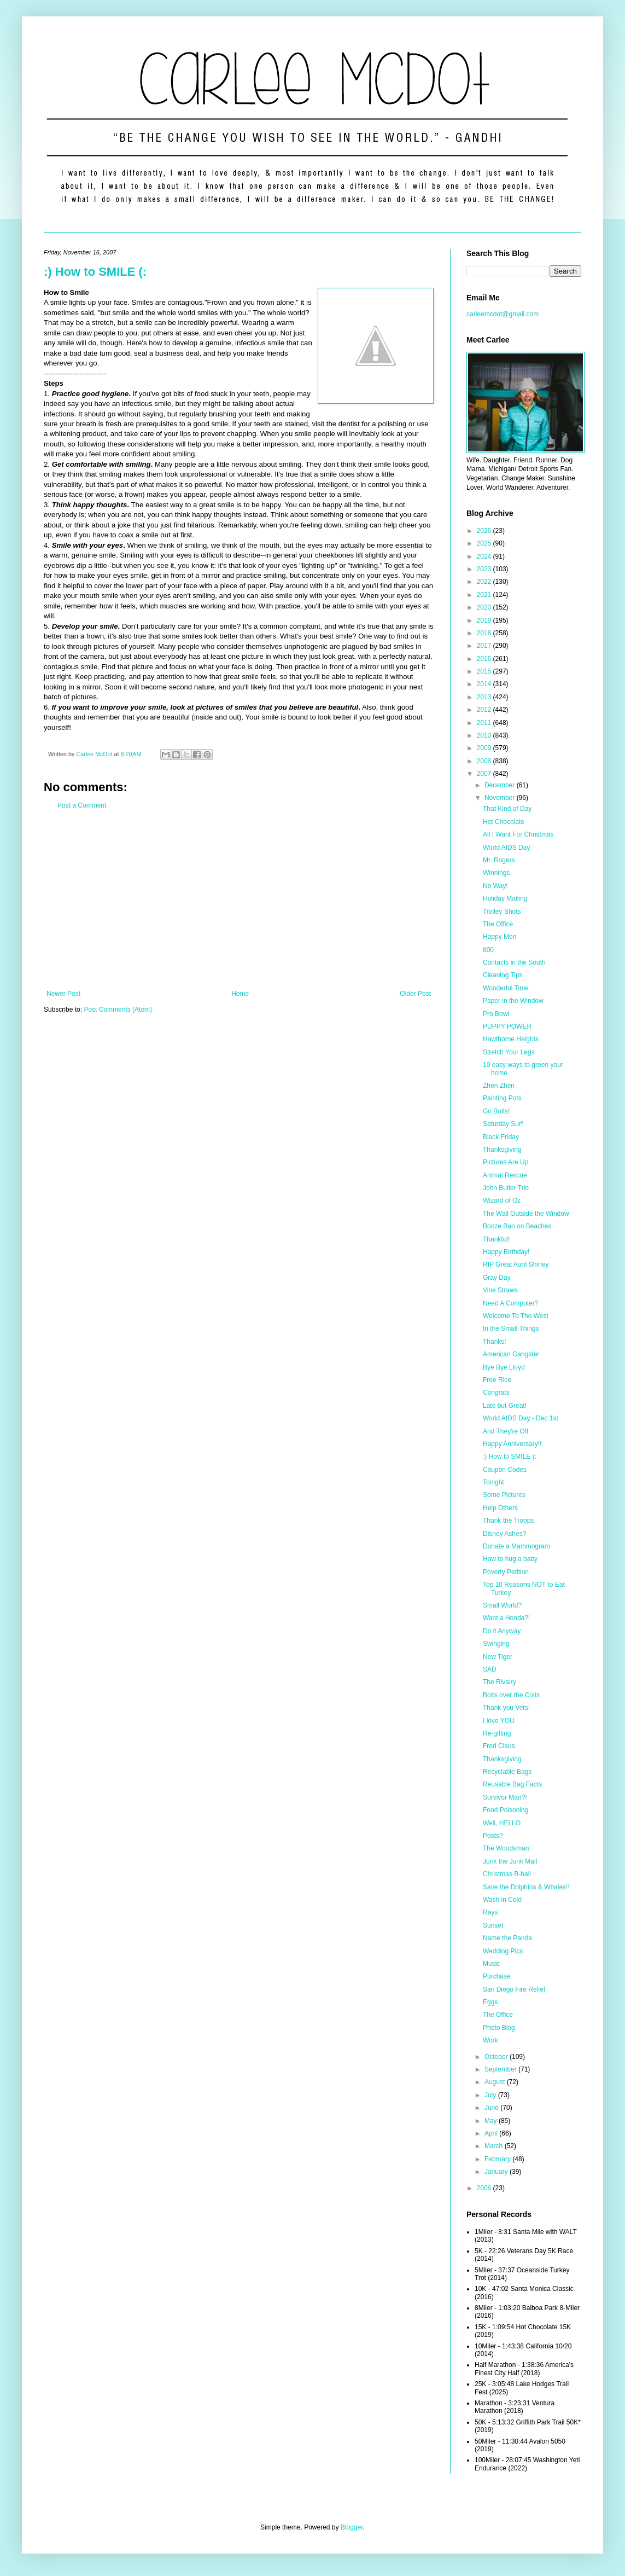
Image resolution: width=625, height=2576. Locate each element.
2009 (485, 748)
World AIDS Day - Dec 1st (520, 1418)
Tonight (493, 1482)
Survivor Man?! (505, 1797)
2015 (485, 671)
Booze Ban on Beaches (517, 1226)
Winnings (496, 873)
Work (490, 2040)
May (491, 2121)
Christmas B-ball (507, 1874)
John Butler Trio (506, 1188)
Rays (490, 1912)
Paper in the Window (513, 1001)
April (491, 2133)
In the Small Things (511, 1328)
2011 (485, 723)
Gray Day (497, 1277)
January (497, 2171)
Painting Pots (502, 1098)
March (494, 2146)
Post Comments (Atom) (118, 1009)
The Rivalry (499, 1682)
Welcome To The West (515, 1316)
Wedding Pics (503, 1951)
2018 (485, 633)
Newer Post (63, 993)
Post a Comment (81, 805)
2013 (485, 697)
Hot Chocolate (503, 822)
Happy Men (499, 937)
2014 (485, 684)
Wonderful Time (506, 988)
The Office (498, 924)
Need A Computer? (510, 1303)
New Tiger (497, 1657)
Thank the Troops (508, 1520)
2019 (485, 620)
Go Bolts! (496, 1111)
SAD (490, 1669)
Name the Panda (507, 1938)
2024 (485, 556)
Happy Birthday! (506, 1252)
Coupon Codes (505, 1469)
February (498, 2159)
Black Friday (501, 1137)
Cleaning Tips (503, 975)
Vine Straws (500, 1290)
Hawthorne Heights (511, 1039)
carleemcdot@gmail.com (502, 314)
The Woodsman (506, 1848)
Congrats (496, 1392)
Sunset (493, 1925)
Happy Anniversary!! (512, 1444)
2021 (485, 595)
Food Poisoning (505, 1810)
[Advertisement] (239, 899)
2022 (485, 581)
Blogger (352, 2527)
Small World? (502, 1605)
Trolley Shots (502, 911)
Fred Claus (499, 1746)
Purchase (497, 1976)
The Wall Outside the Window (526, 1213)
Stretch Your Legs (509, 1052)
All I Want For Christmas (518, 834)
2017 (485, 645)
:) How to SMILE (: (95, 272)
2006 (485, 2188)
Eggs (490, 2002)
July (491, 2095)
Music (491, 1964)
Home (240, 993)
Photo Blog (499, 2028)
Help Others (500, 1508)
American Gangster (511, 1354)
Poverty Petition (506, 1572)
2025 (485, 543)
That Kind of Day (507, 809)
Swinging (496, 1643)
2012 (485, 709)
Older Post (415, 993)
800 (488, 950)
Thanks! (494, 1341)
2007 (485, 774)
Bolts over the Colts (511, 1695)
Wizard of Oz (502, 1200)
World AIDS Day (506, 847)
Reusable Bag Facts (512, 1784)
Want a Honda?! (506, 1618)
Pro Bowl (496, 1014)
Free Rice (497, 1380)
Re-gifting (497, 1733)
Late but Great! (505, 1405)
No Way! (495, 886)
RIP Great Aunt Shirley (516, 1264)
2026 (485, 531)
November (500, 798)
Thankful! (496, 1239)
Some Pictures (504, 1495)
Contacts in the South (514, 962)
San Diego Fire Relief (514, 1989)
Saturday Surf (503, 1124)
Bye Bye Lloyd (504, 1367)
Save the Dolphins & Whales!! (526, 1887)
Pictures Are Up (505, 1162)
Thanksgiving (502, 1149)
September (501, 2069)
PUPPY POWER (507, 1026)
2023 (485, 569)
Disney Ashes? (504, 1534)
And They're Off (505, 1431)
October (497, 2057)
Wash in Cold (502, 1900)
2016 (485, 659)
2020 (485, 607)
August (495, 2082)
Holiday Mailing (505, 898)
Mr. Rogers (499, 860)
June (492, 2107)
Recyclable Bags (507, 1772)
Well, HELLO (502, 1823)
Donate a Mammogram (516, 1546)
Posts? (493, 1836)
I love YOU (499, 1721)
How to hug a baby (510, 1559)
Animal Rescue (505, 1175)
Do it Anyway (502, 1631)
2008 (485, 761)
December (500, 785)
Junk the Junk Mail (510, 1861)
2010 (485, 735)
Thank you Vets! (506, 1707)
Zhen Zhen (499, 1085)
